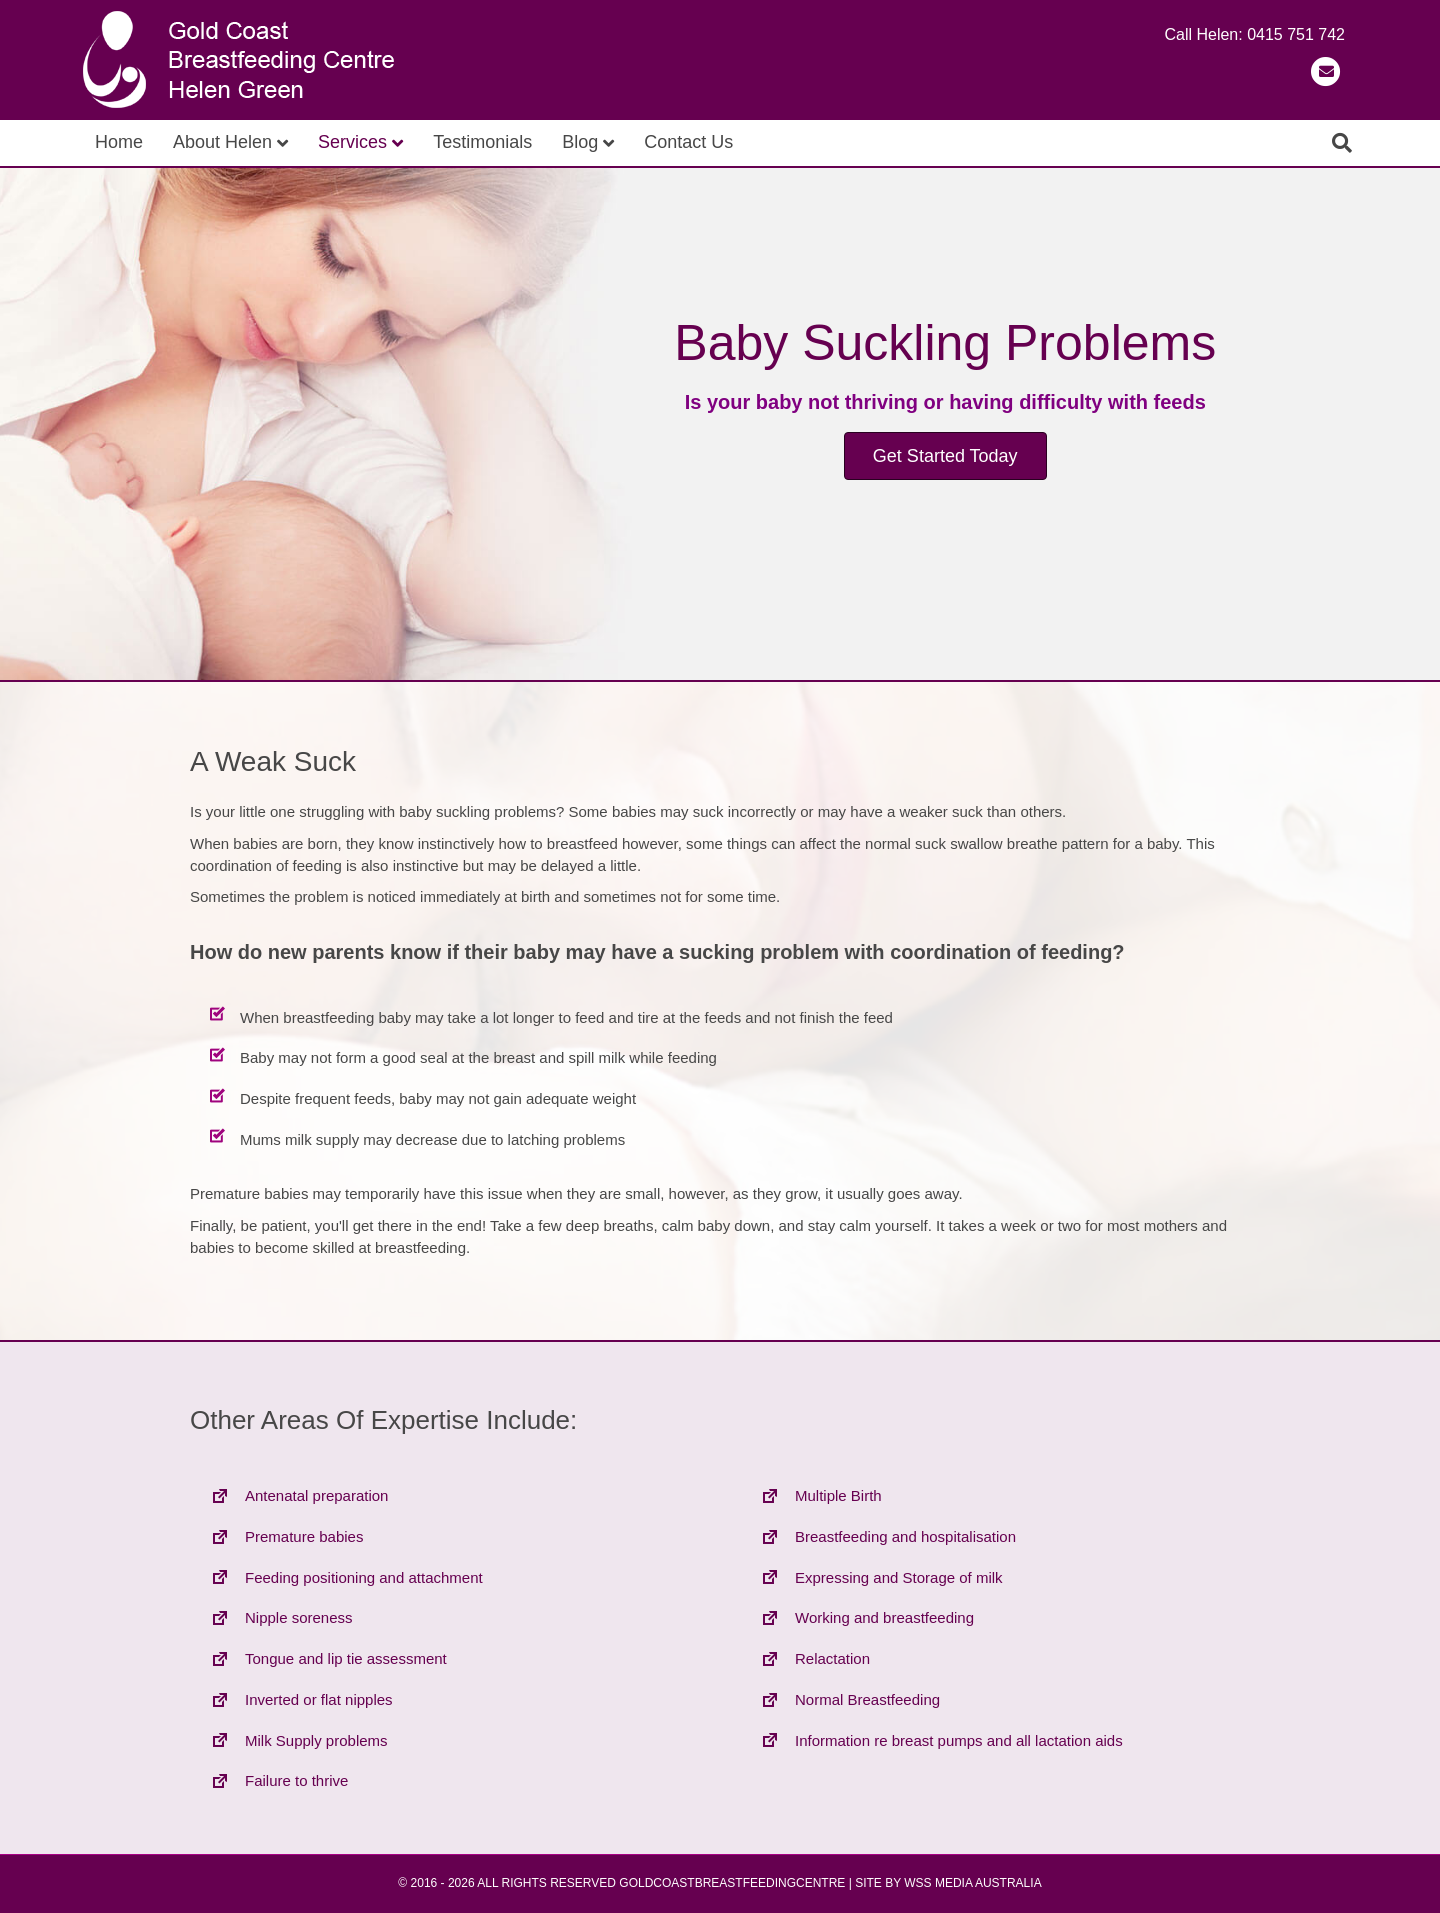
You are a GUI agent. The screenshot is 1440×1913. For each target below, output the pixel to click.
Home (119, 142)
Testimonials (482, 142)
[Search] (1342, 143)
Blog (580, 142)
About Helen (222, 142)
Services (352, 142)
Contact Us (688, 142)
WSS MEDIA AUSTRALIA (972, 1883)
